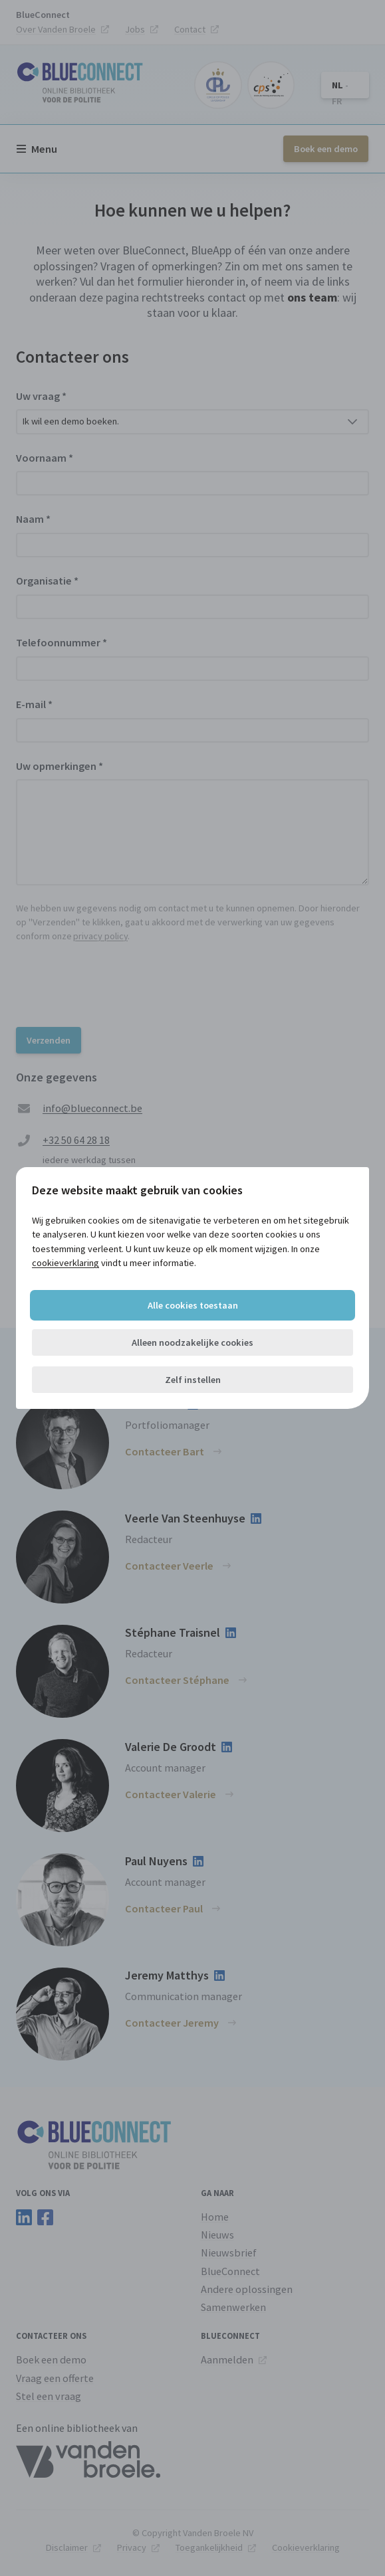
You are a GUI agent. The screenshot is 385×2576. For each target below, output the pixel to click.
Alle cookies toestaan (193, 1305)
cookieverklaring (65, 1263)
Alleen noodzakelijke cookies (192, 1342)
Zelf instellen (193, 1380)
